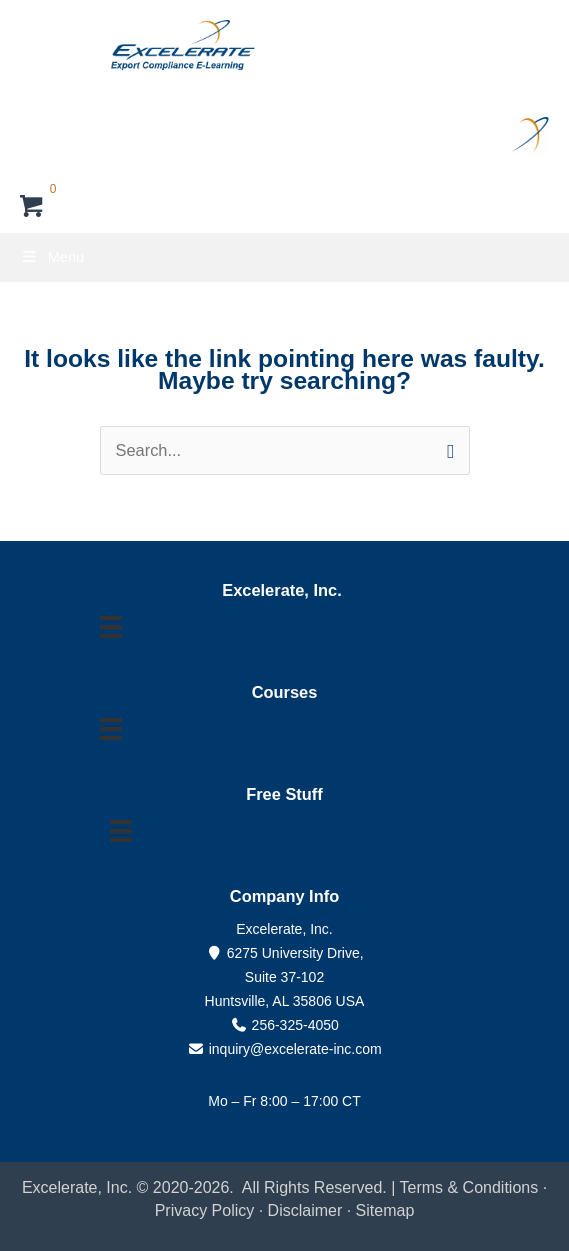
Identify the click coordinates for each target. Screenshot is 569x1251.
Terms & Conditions (469, 1187)
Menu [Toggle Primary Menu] (52, 257)
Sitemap (385, 1210)
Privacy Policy (205, 1210)
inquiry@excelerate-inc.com (284, 1049)
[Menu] (111, 627)
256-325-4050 (295, 1025)
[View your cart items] (32, 208)
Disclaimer (307, 1210)
